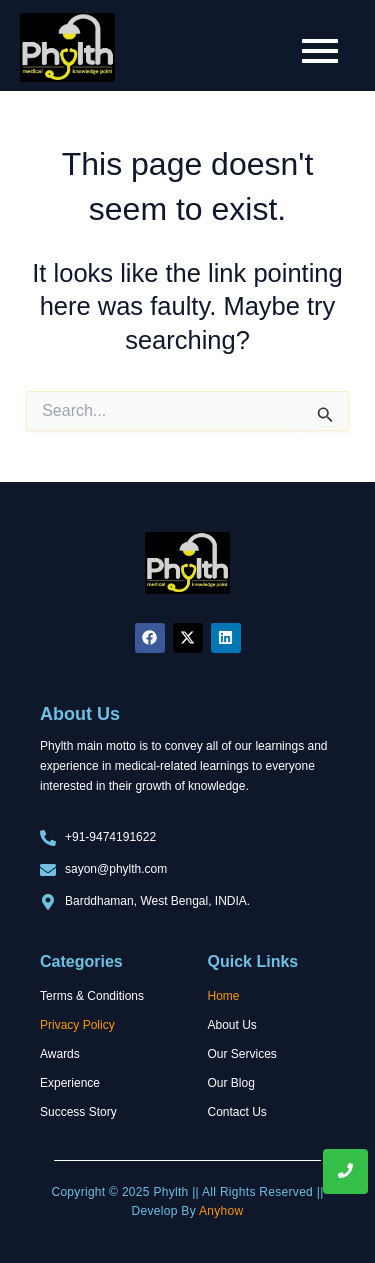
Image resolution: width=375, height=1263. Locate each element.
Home (224, 996)
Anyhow (221, 1211)
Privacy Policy (77, 1025)
